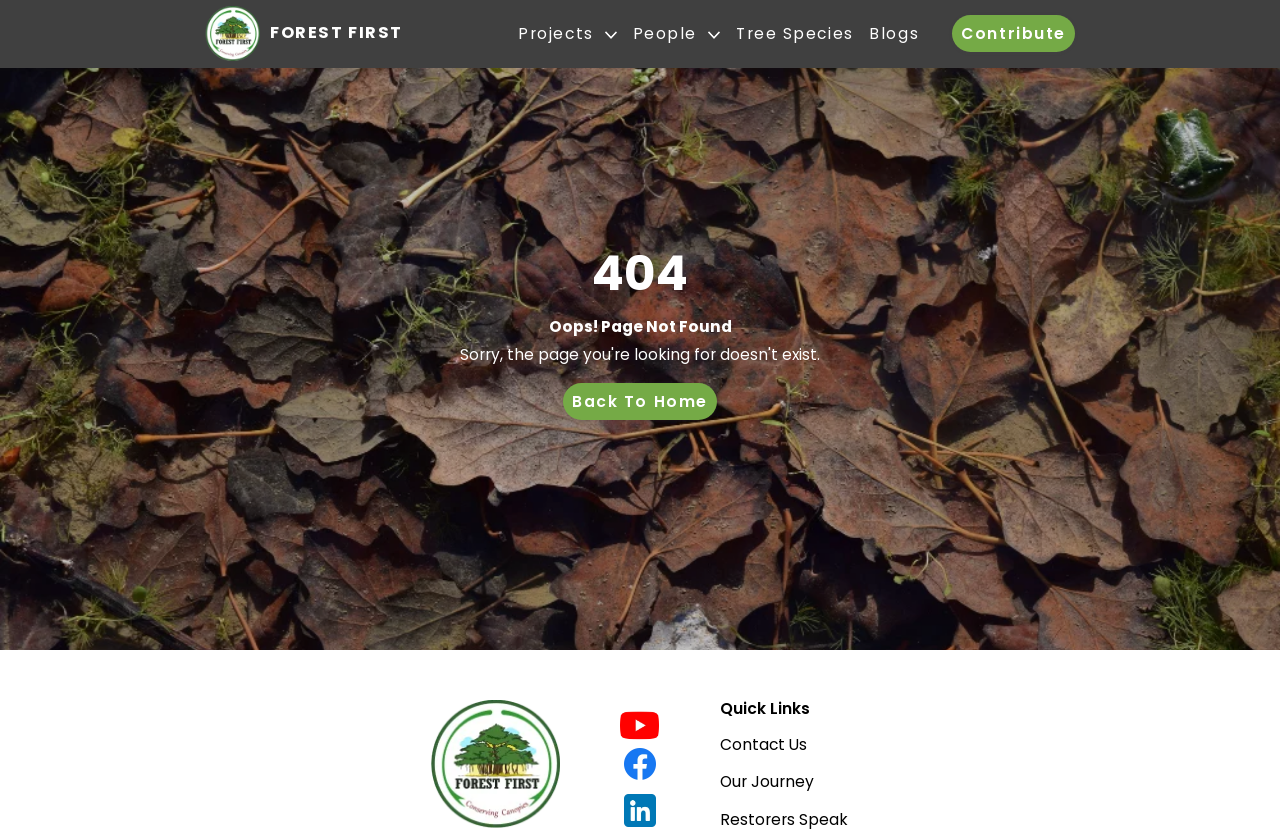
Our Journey (767, 781)
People (677, 34)
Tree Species (795, 34)
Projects (567, 34)
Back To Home (640, 401)
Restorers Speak (784, 819)
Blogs (894, 34)
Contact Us (763, 744)
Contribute (1013, 33)
